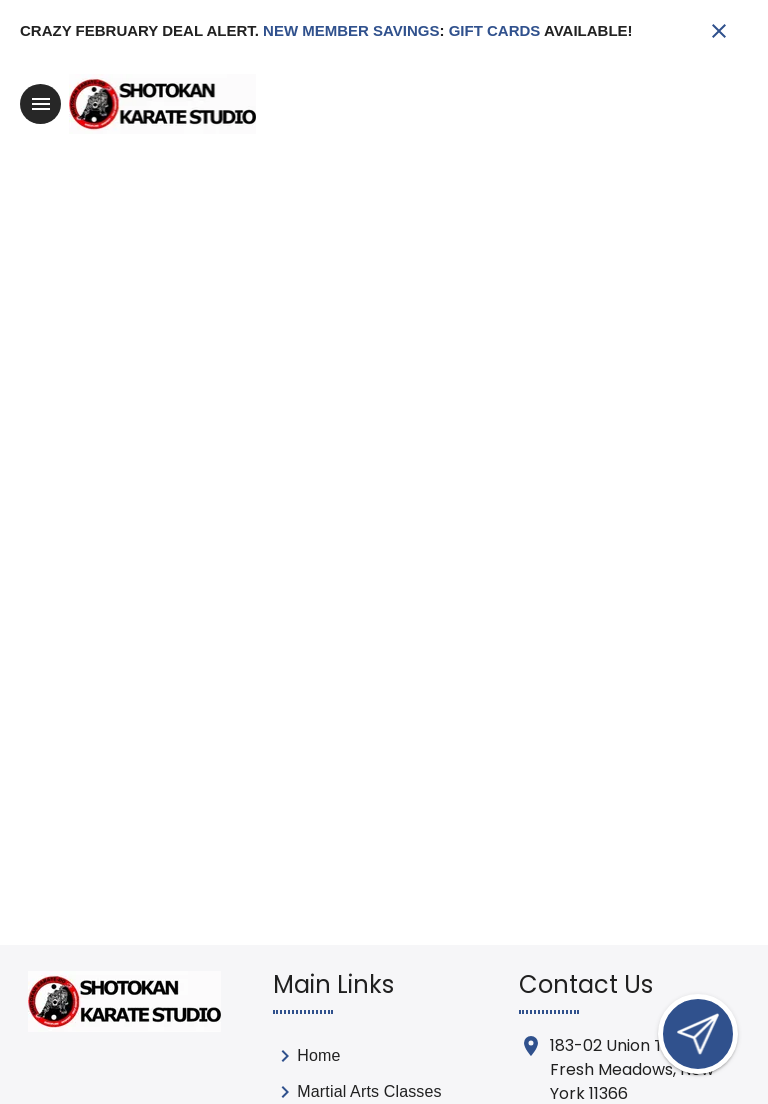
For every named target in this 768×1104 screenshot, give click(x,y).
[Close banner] (719, 31)
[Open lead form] (698, 1034)
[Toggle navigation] (40, 104)
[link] (357, 1060)
